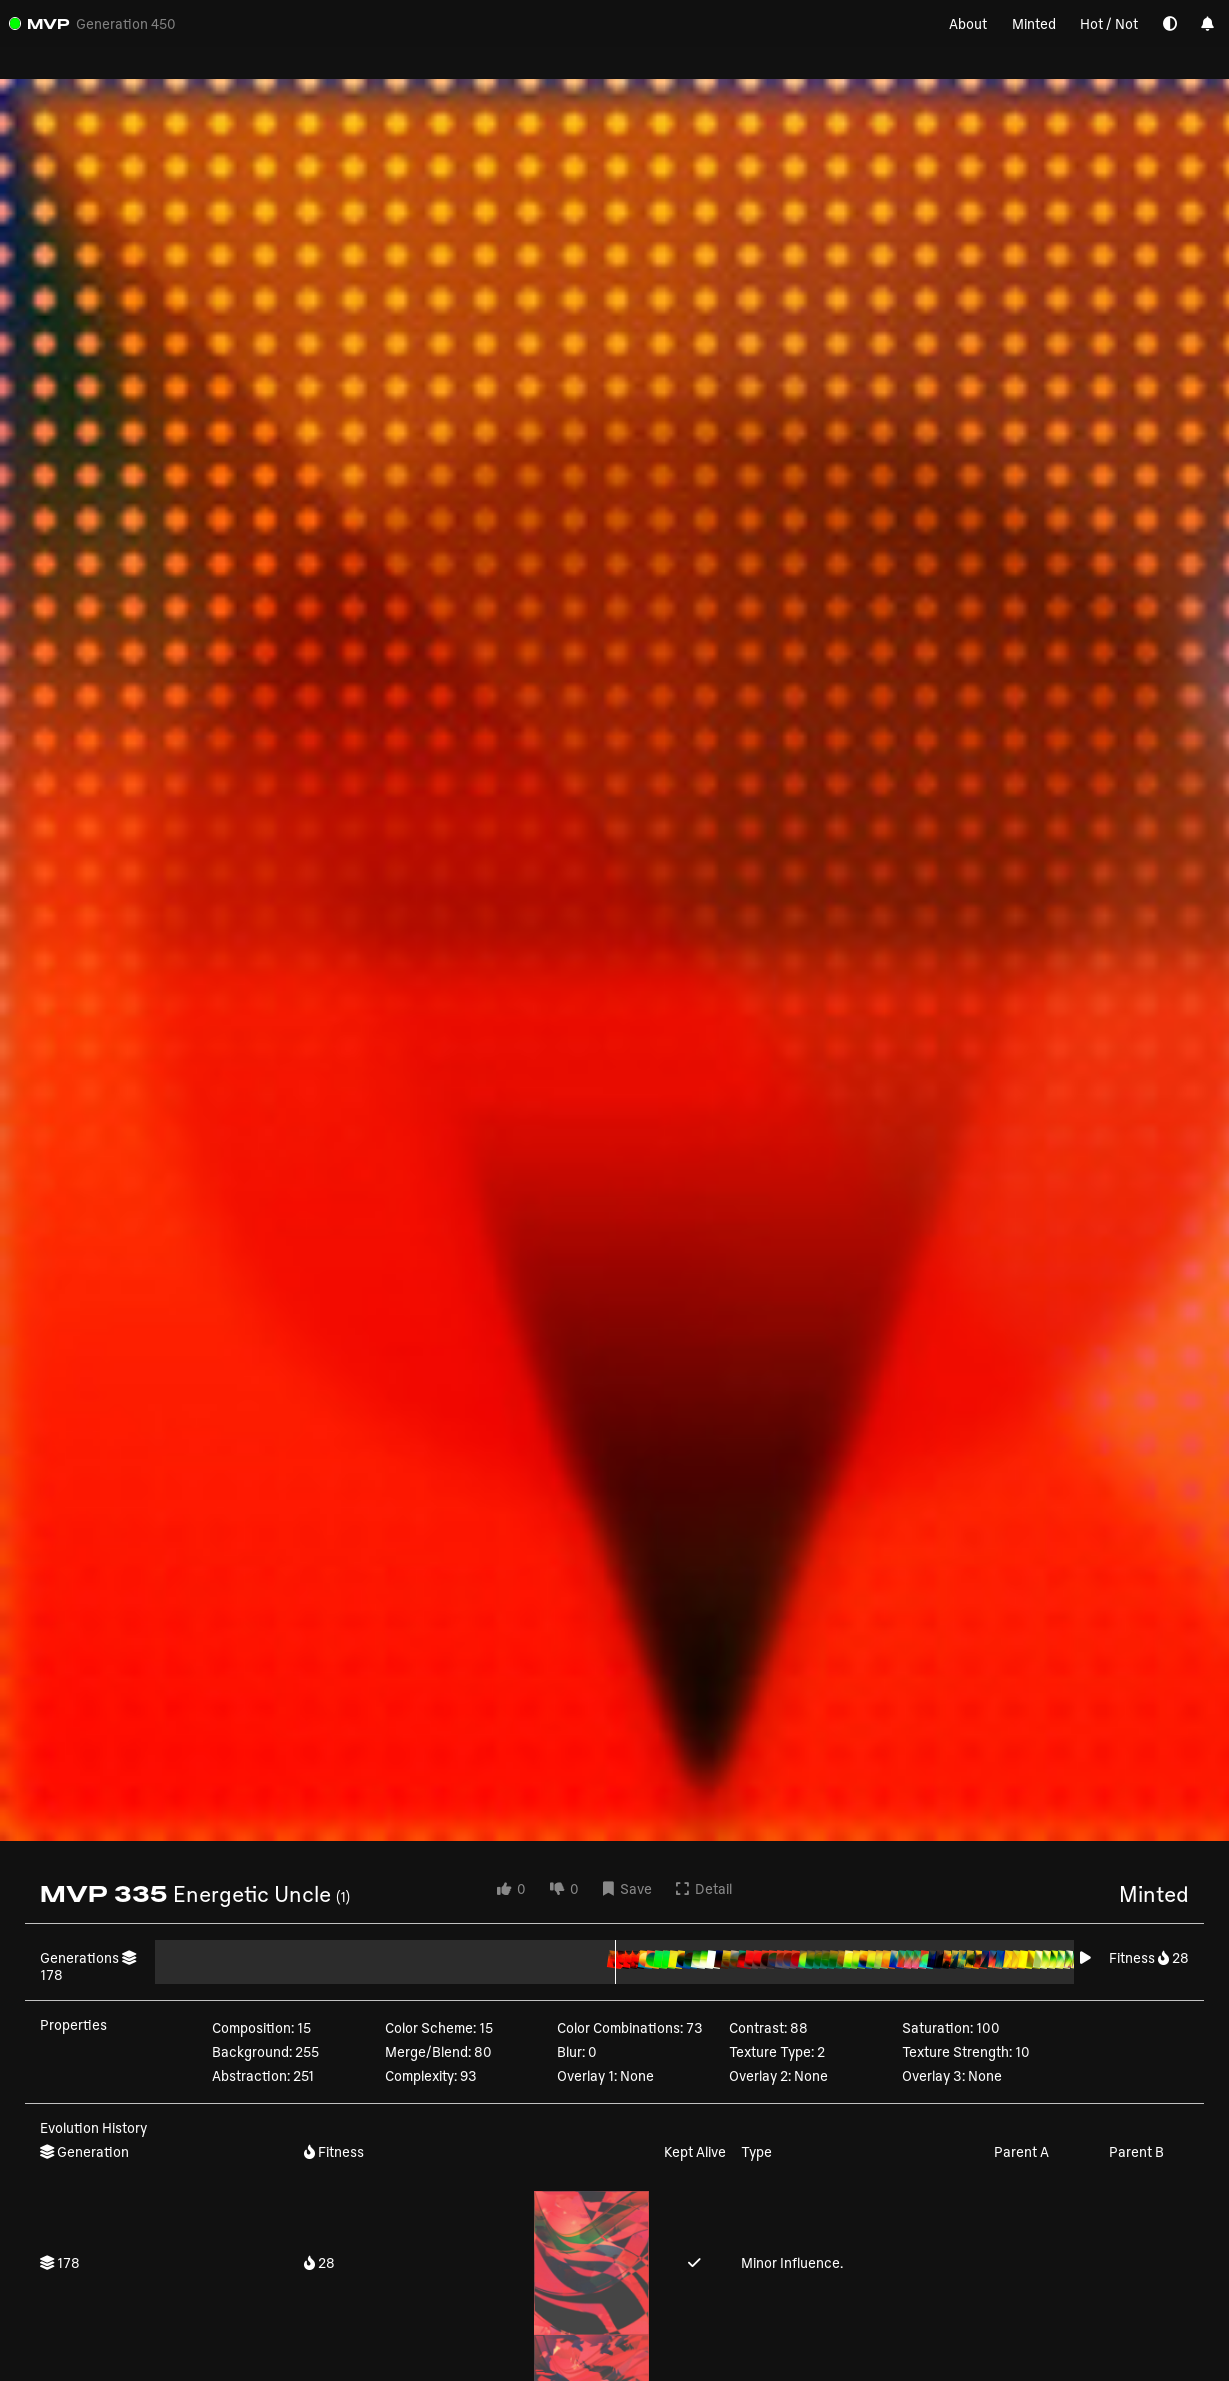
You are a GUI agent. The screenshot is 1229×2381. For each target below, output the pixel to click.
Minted (1034, 23)
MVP (48, 23)
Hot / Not (1109, 23)
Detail (703, 1888)
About (968, 23)
